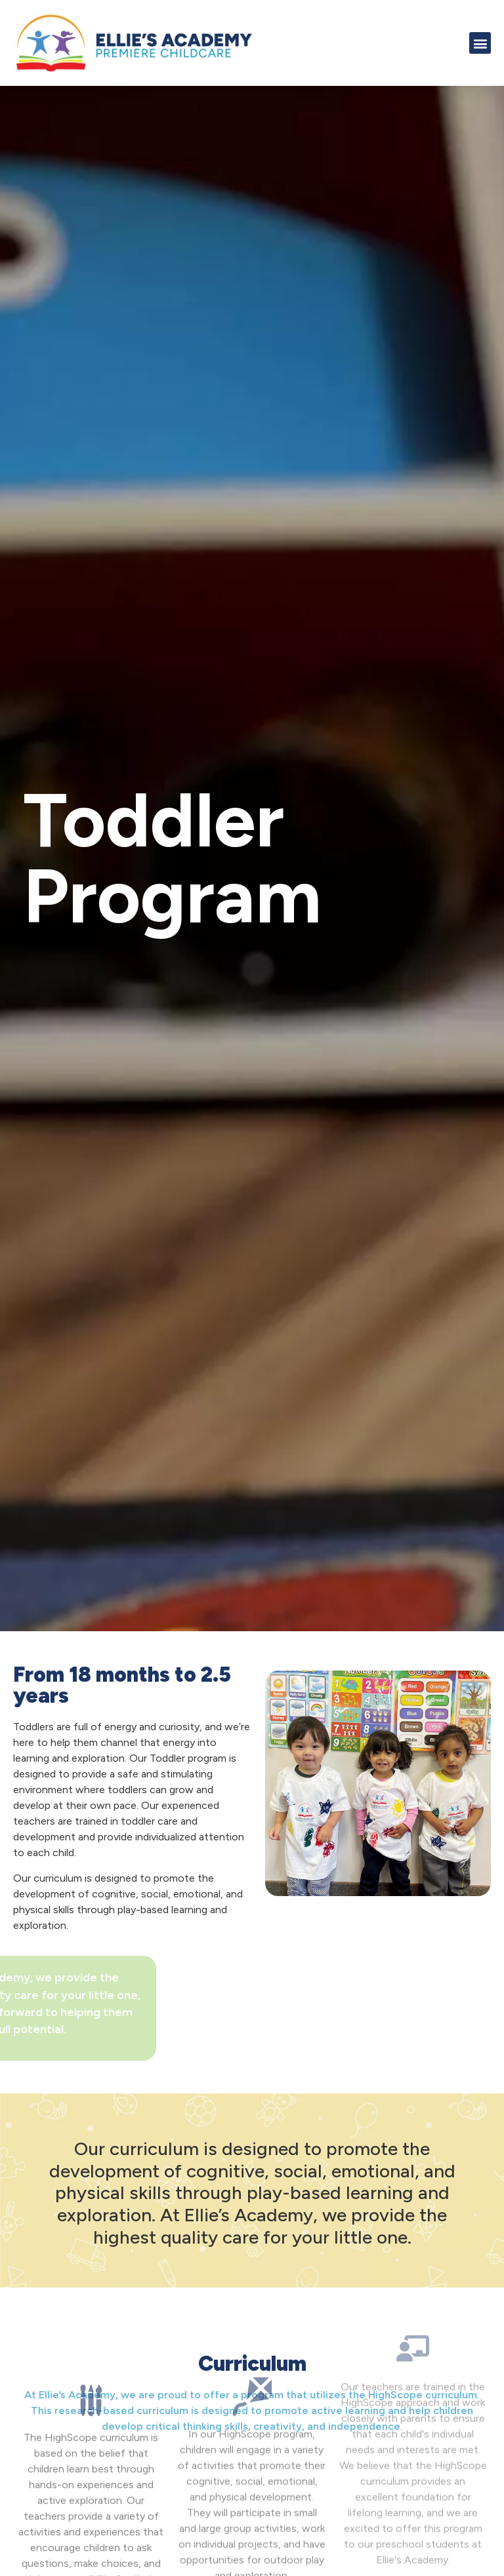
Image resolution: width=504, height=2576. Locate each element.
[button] (480, 43)
